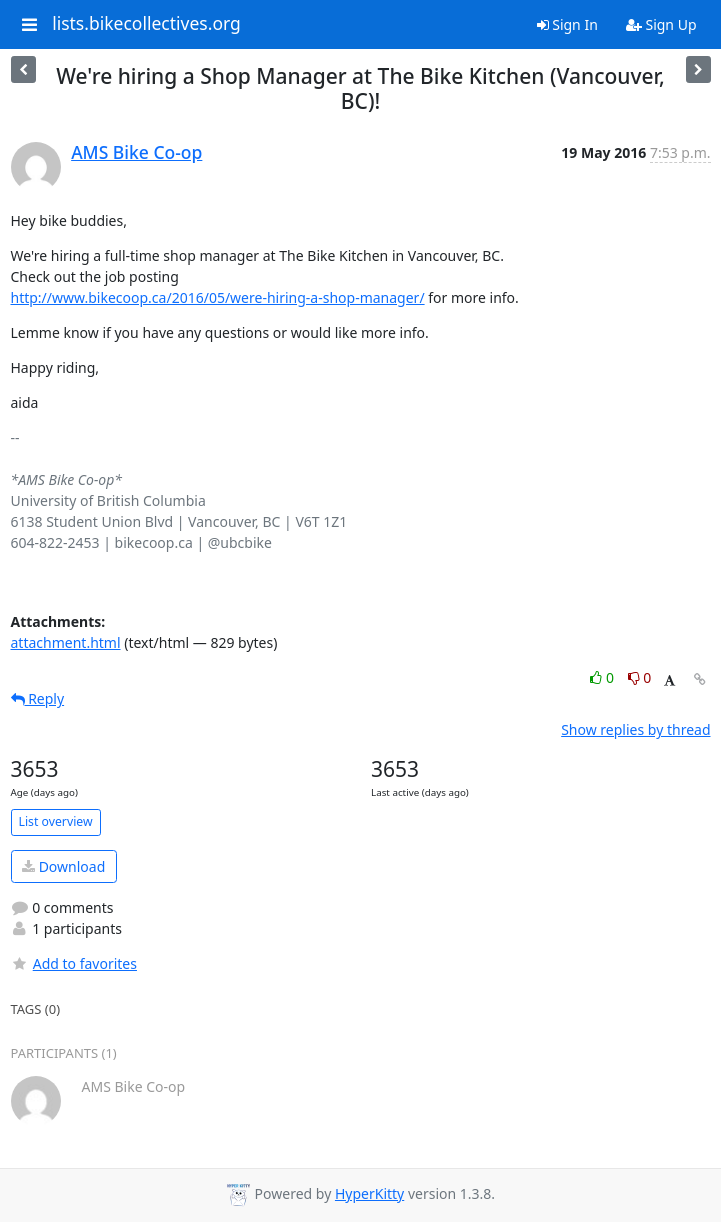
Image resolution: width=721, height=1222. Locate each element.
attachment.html (66, 642)
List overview (56, 821)
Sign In (567, 24)
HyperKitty (369, 1193)
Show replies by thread (635, 729)
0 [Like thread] (603, 677)
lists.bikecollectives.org (146, 24)
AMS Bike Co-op (136, 152)
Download (63, 866)
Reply (38, 698)
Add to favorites (74, 963)
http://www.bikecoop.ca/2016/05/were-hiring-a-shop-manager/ (218, 297)
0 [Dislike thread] (640, 677)
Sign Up (661, 24)
